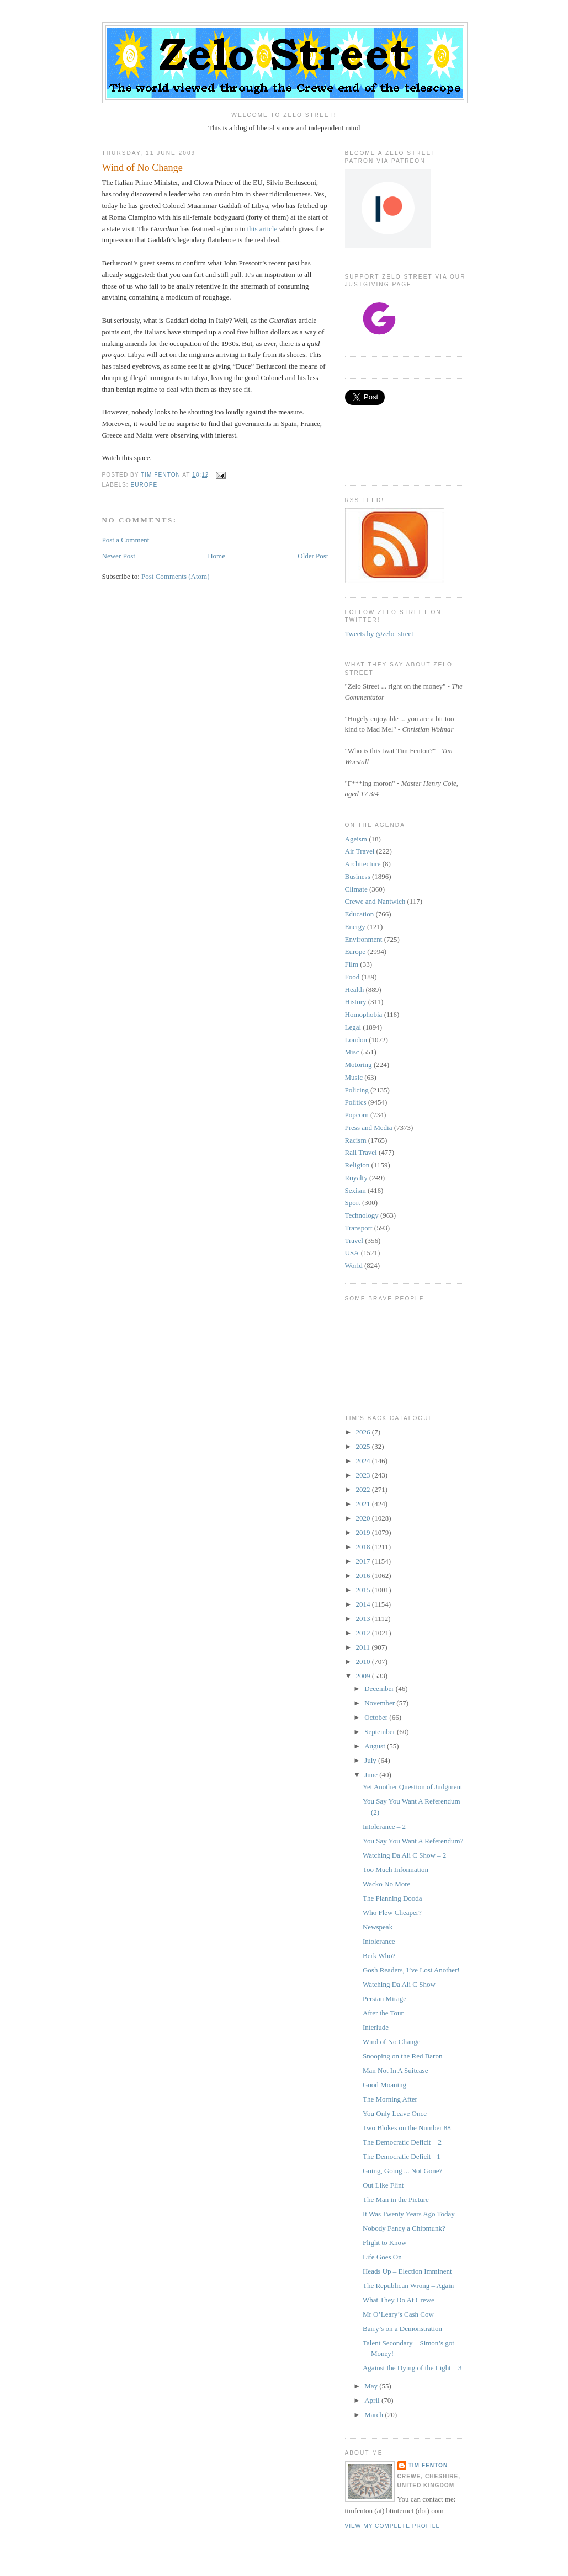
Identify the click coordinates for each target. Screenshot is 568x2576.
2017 (364, 1561)
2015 (364, 1590)
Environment (364, 939)
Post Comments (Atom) (175, 576)
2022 (364, 1489)
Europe (144, 485)
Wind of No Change (392, 2042)
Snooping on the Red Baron (402, 2056)
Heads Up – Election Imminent (407, 2271)
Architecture (363, 864)
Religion (357, 1165)
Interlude (376, 2027)
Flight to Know (384, 2242)
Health (354, 989)
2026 (364, 1432)
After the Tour (383, 2013)
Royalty (356, 1178)
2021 (364, 1504)
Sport (352, 1202)
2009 (364, 1676)
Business (357, 876)
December (380, 1688)
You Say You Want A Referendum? (413, 1841)
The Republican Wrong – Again (408, 2285)
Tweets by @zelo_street (379, 634)
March (374, 2414)
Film (352, 964)
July (371, 1760)
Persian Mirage (384, 1998)
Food (352, 977)
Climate (356, 889)
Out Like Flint (383, 2185)
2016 (364, 1575)
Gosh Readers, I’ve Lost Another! (411, 1970)
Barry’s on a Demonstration (402, 2328)
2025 (364, 1446)
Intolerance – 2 (384, 1826)
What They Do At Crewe (398, 2300)
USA (352, 1253)
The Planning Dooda (392, 1898)
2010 (364, 1661)
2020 (364, 1518)
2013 (364, 1618)
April (372, 2400)
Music (354, 1077)
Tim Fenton (428, 2465)
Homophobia (364, 1014)
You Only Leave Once (395, 2113)
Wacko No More (386, 1884)
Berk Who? (379, 1955)
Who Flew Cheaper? (392, 1912)
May (371, 2386)
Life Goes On (382, 2257)
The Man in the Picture (396, 2199)
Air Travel (360, 851)
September (380, 1731)
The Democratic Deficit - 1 (401, 2156)
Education (359, 914)
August (375, 1746)
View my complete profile (392, 2526)
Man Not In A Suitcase (395, 2070)
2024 (364, 1461)
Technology (362, 1215)
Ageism (356, 839)
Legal (353, 1027)
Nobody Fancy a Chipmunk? (404, 2228)
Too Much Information (395, 1869)
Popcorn (357, 1115)
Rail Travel (361, 1152)
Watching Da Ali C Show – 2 (404, 1855)
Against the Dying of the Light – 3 (412, 2368)
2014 (364, 1604)
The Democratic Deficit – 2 (402, 2142)
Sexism (355, 1190)
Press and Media (368, 1127)
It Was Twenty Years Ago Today (409, 2214)
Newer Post (118, 556)
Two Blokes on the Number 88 (407, 2128)
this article (262, 229)
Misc (352, 1052)
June (371, 1774)
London (356, 1040)
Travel (354, 1240)
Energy (355, 926)
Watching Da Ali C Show (399, 1984)
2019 (364, 1532)
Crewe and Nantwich (375, 901)
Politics (356, 1102)
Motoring (358, 1064)
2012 (364, 1633)
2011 (364, 1647)
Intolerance (379, 1941)
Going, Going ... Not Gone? (402, 2171)
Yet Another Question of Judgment (413, 1787)
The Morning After (390, 2099)
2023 (364, 1475)
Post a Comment (126, 540)
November (380, 1703)
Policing (357, 1090)
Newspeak (377, 1927)
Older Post (313, 556)
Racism (356, 1140)
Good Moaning (384, 2085)
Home (216, 556)
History (356, 1002)
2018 (364, 1547)
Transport (359, 1228)
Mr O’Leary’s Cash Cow (398, 2314)
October (376, 1717)
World (354, 1265)
